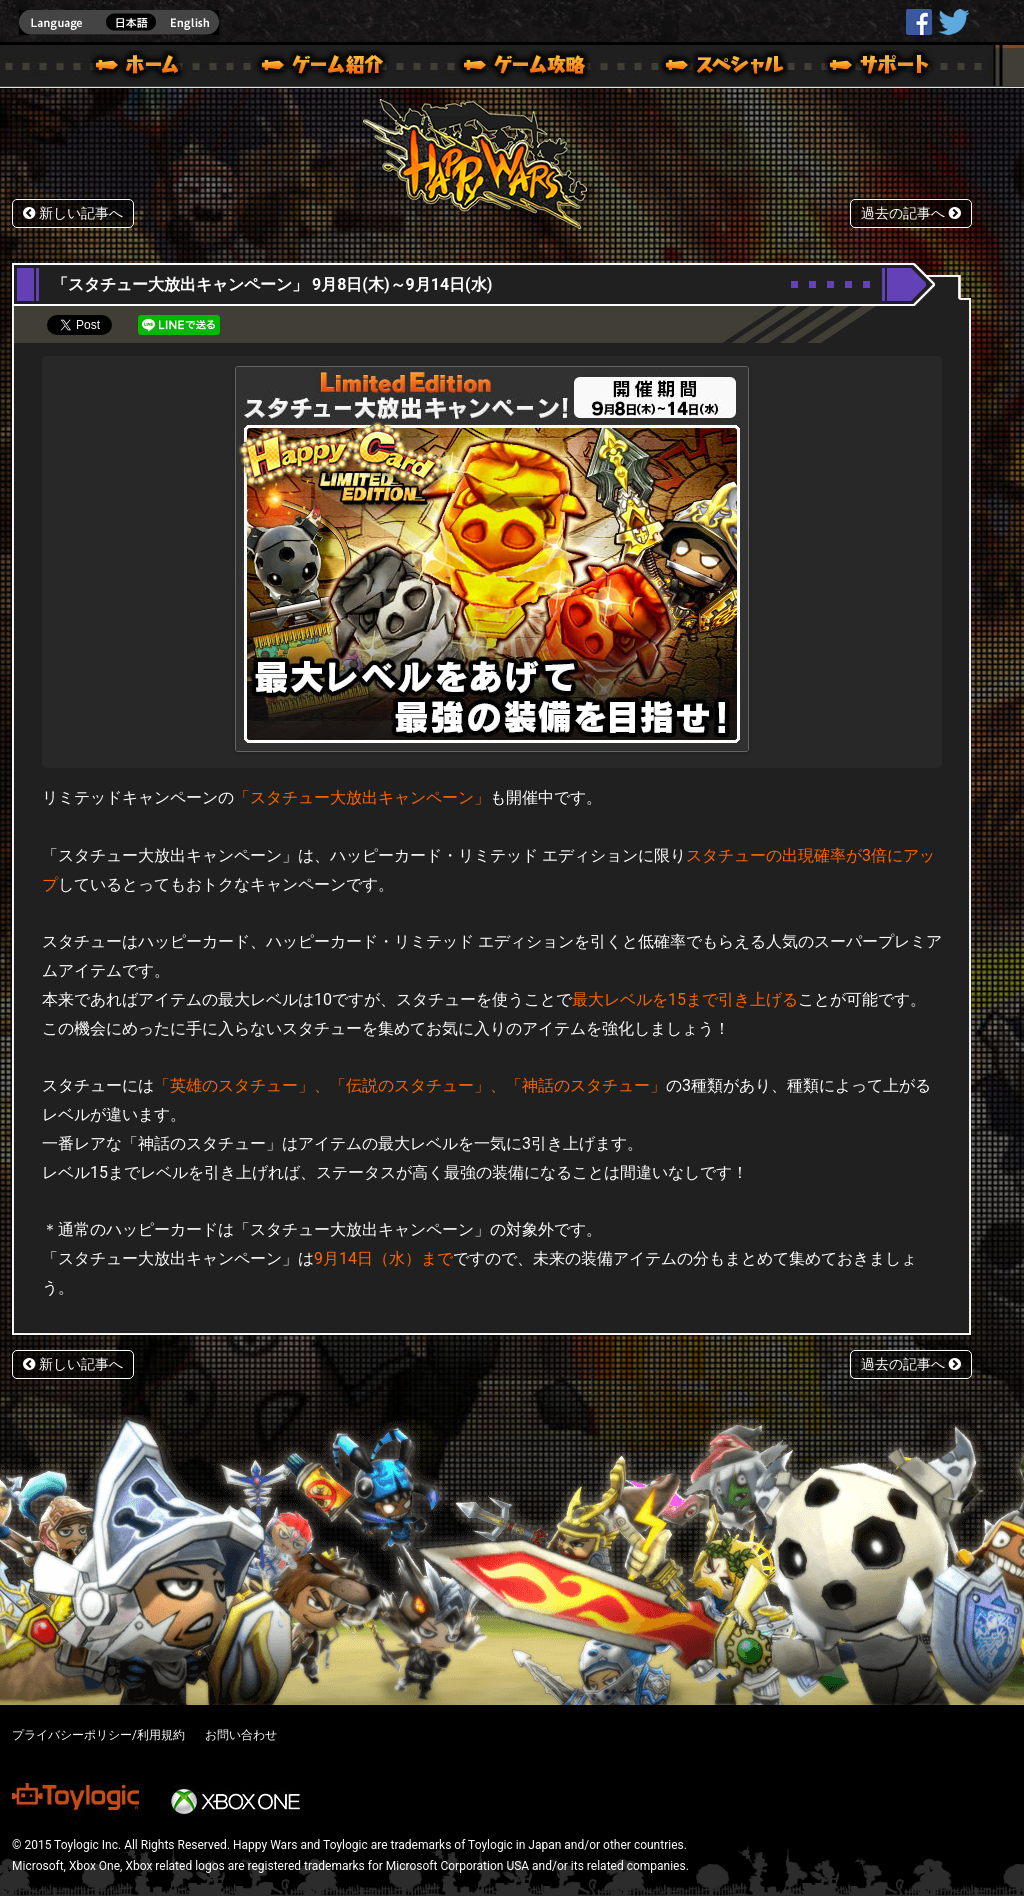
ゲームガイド (513, 68)
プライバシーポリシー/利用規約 (98, 1735)
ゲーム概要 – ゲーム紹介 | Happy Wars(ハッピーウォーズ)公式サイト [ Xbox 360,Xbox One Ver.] (329, 68)
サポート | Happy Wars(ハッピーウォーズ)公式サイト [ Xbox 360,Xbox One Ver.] (881, 68)
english (119, 22)
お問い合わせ (241, 1735)
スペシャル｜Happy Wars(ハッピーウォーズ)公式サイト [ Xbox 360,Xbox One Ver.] (697, 68)
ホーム (145, 68)
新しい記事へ (73, 213)
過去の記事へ (911, 213)
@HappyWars (953, 22)
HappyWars (919, 22)
